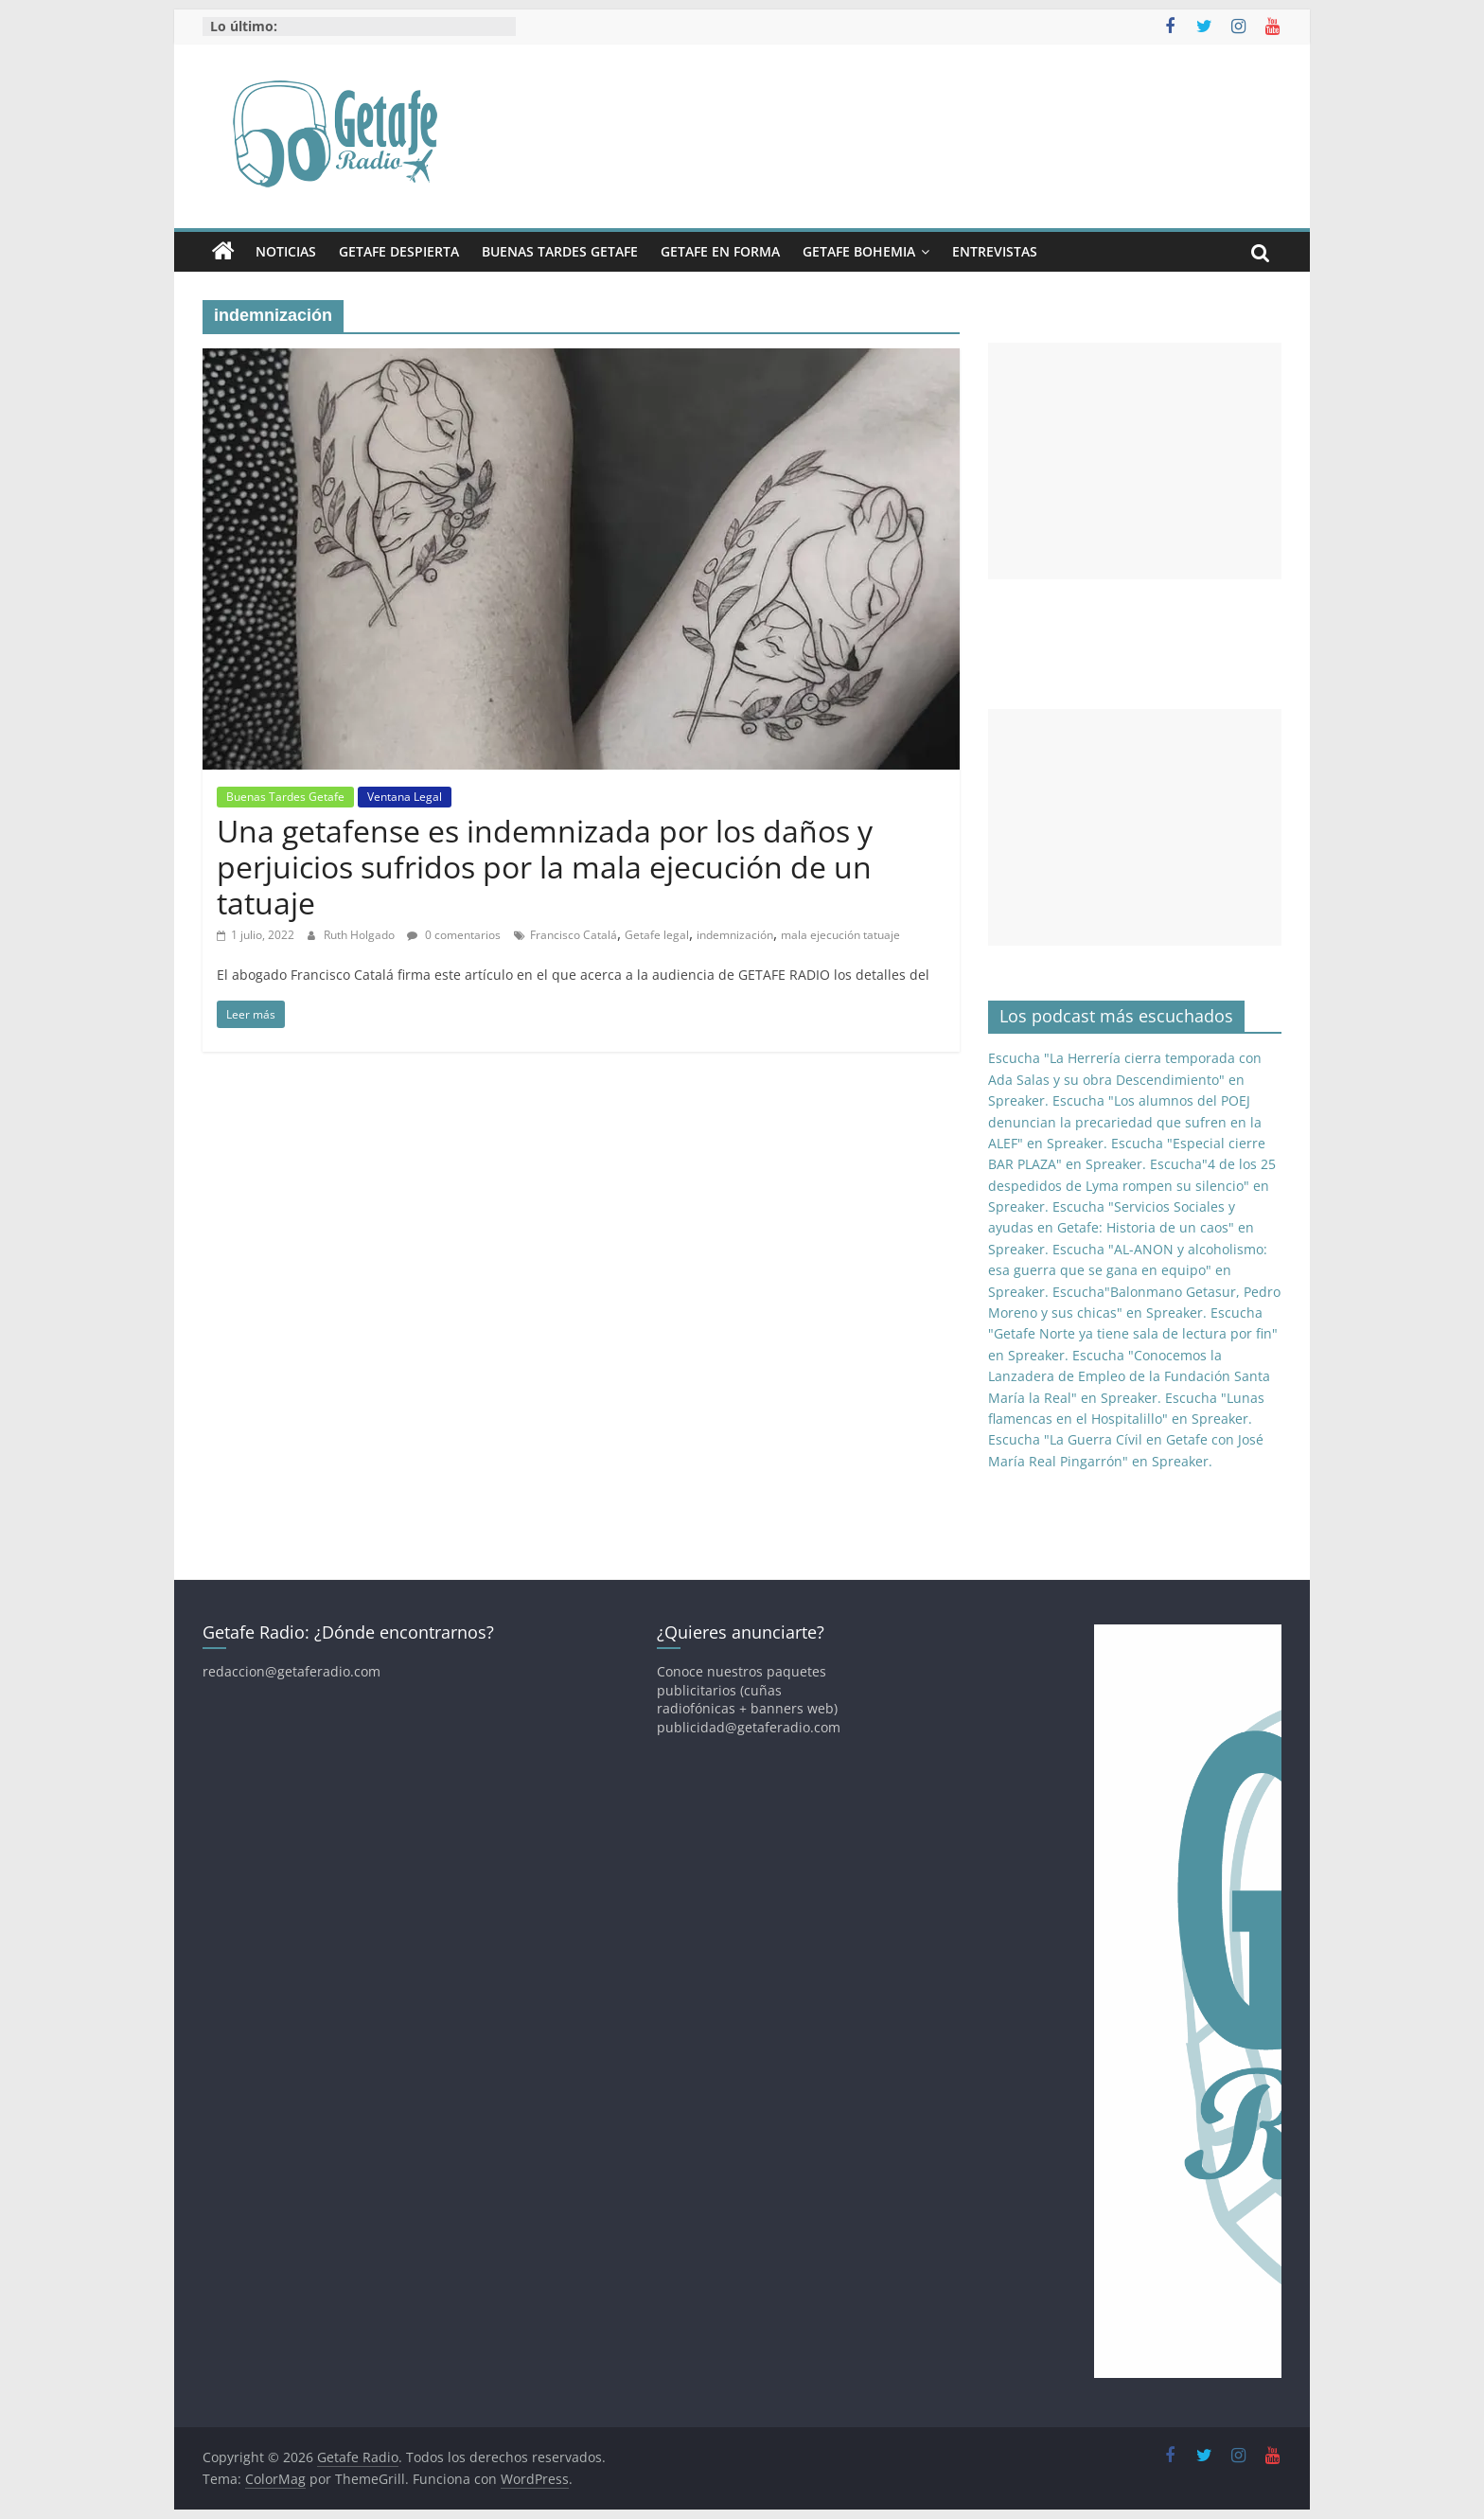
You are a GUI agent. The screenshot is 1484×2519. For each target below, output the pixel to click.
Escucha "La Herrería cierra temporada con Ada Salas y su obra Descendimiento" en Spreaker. (1125, 1079)
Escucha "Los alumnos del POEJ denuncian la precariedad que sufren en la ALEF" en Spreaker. (1125, 1121)
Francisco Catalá (573, 935)
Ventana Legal (404, 797)
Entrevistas (994, 251)
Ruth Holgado (361, 935)
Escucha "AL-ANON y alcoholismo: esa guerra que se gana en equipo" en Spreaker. (1127, 1270)
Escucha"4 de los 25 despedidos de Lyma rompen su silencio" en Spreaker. (1132, 1185)
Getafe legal (657, 935)
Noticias (286, 251)
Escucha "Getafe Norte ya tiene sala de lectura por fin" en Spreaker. (1133, 1334)
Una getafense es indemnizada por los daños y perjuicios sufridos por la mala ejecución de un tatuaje (545, 867)
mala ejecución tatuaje (840, 935)
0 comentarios (454, 935)
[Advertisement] (1134, 461)
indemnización (735, 935)
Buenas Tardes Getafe (560, 251)
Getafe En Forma (720, 251)
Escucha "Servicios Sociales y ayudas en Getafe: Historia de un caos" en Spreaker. (1121, 1227)
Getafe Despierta (399, 251)
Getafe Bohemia (859, 251)
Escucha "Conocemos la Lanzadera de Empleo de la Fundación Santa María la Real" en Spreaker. (1129, 1376)
